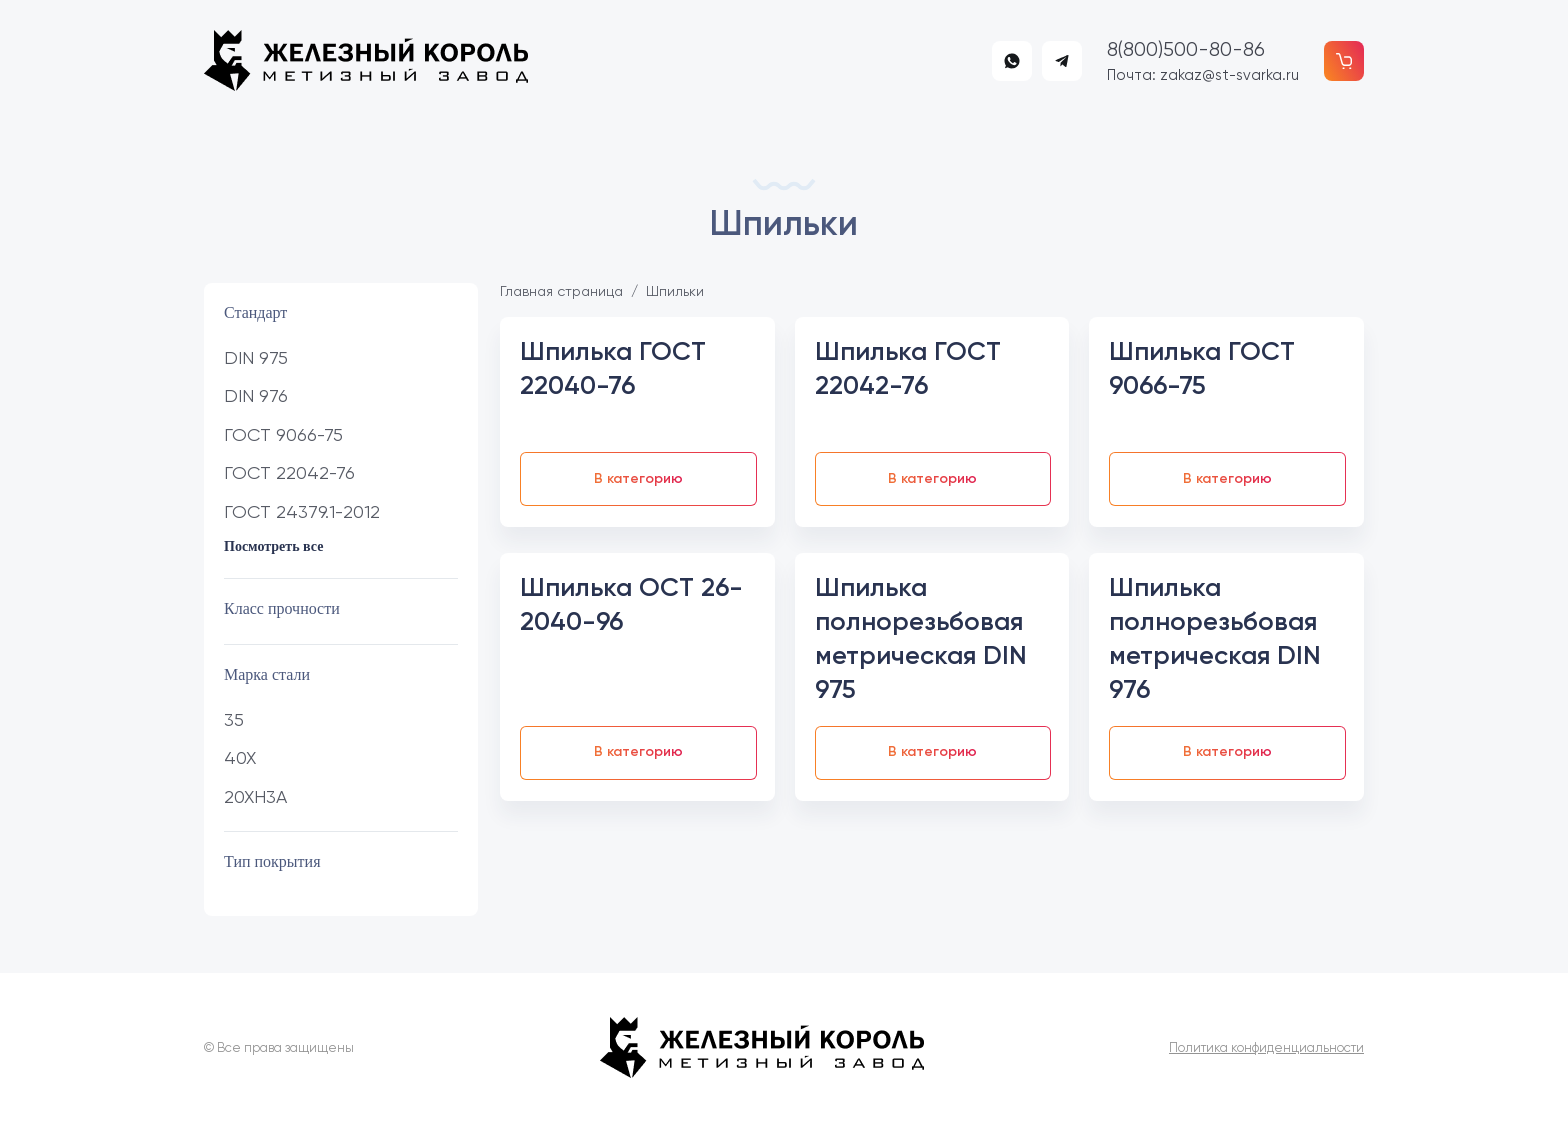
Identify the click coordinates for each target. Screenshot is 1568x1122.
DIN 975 (256, 357)
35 (234, 719)
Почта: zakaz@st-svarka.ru (1203, 75)
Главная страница (561, 291)
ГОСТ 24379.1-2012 (302, 511)
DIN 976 (256, 395)
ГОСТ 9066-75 (283, 434)
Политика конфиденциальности (1266, 1047)
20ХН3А (255, 796)
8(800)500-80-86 (1186, 49)
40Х (240, 757)
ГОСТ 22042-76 (289, 472)
